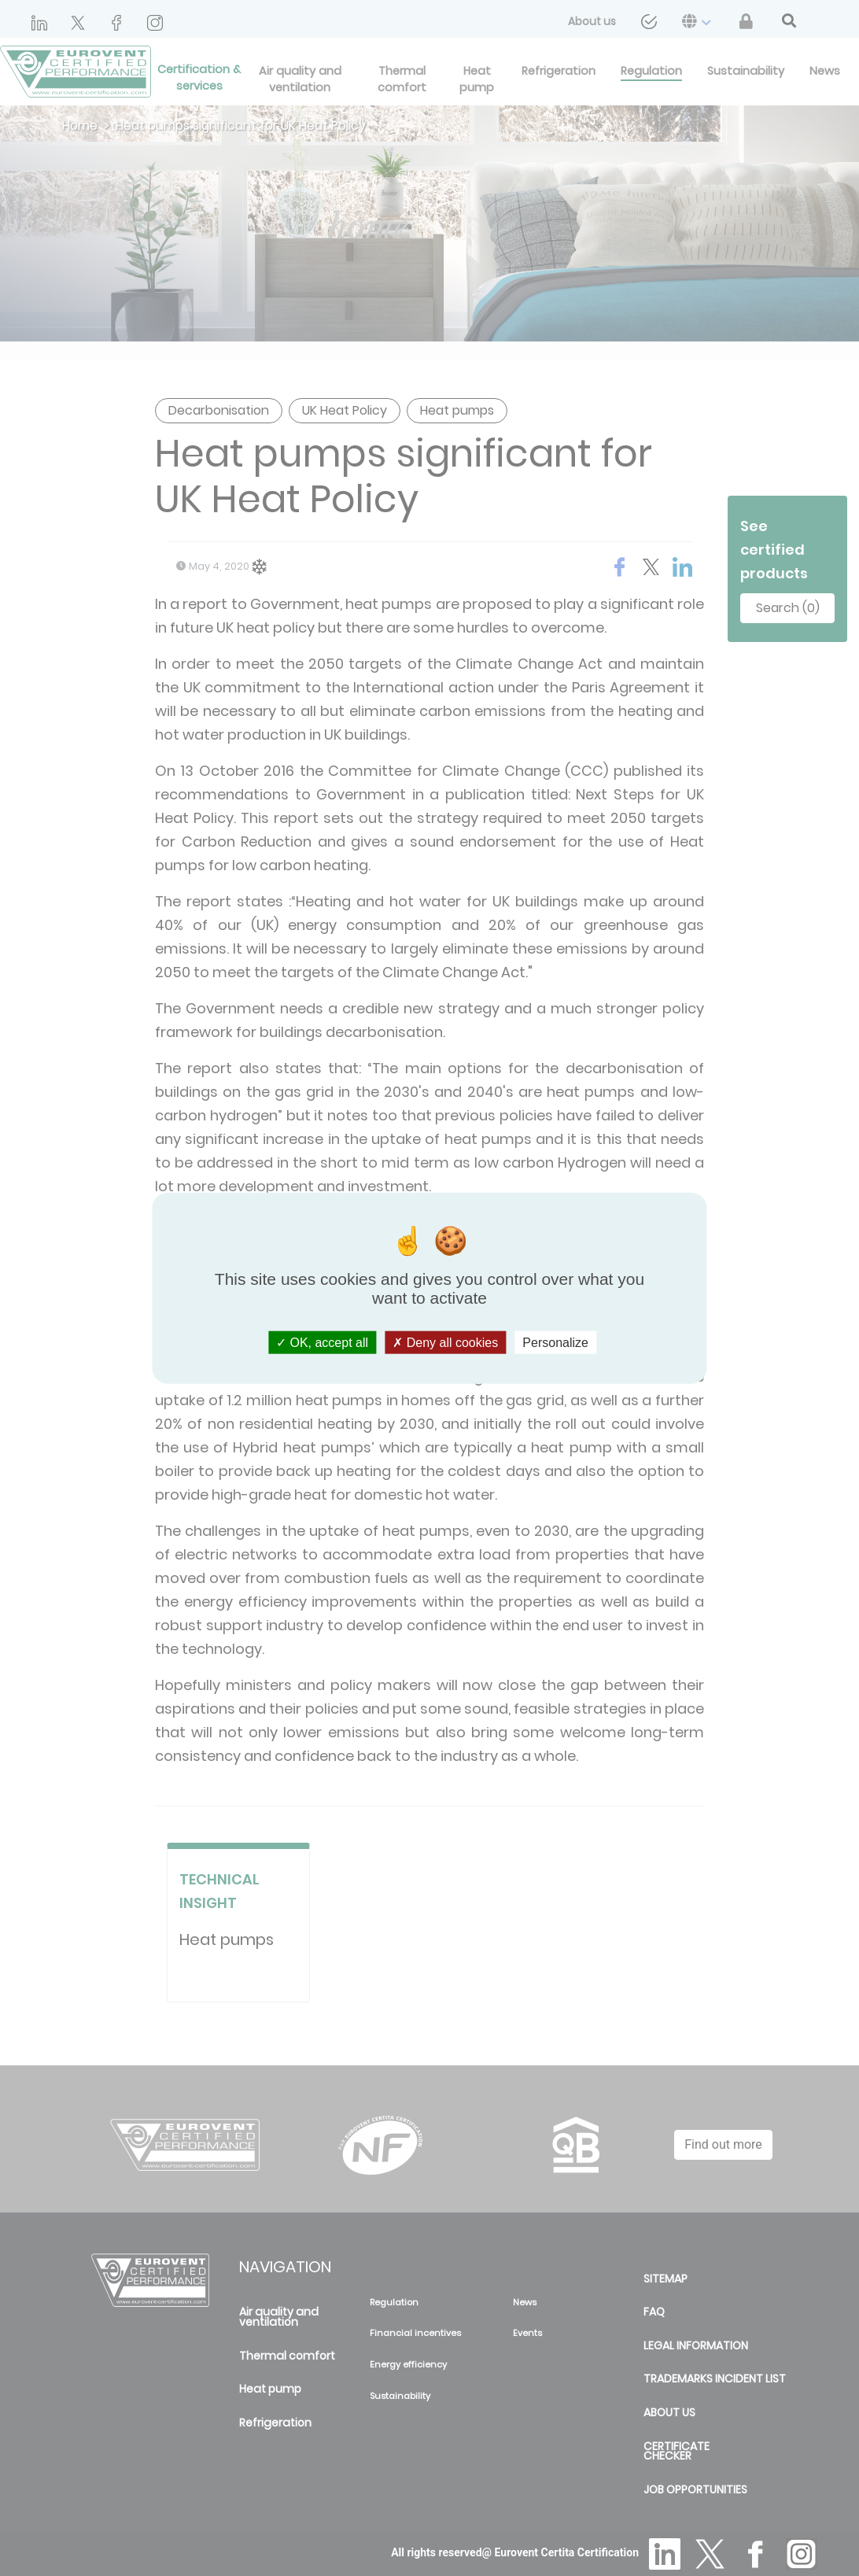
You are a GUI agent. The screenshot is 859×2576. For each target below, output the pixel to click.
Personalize (555, 1342)
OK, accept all (322, 1342)
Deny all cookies (445, 1342)
